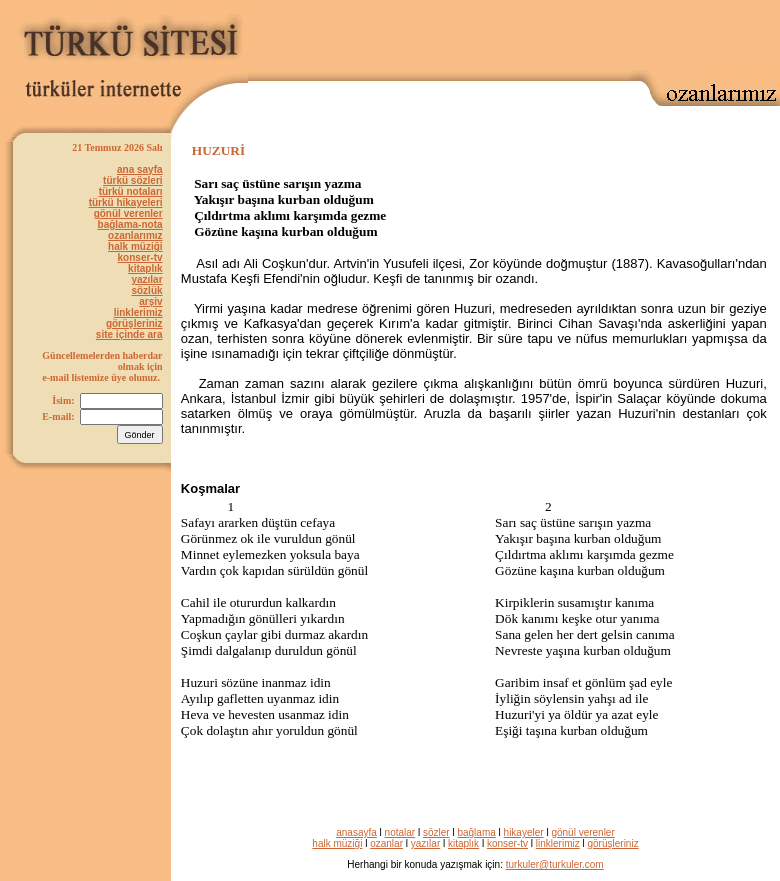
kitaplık (145, 268)
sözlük (146, 290)
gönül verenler (128, 213)
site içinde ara (129, 334)
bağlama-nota (130, 224)
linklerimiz (138, 312)
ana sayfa (140, 169)
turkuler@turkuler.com (555, 864)
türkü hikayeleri (126, 202)
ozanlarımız (135, 235)
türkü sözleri (132, 180)
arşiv (150, 301)
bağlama (476, 832)
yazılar (146, 279)
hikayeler (524, 832)
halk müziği (135, 246)
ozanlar (386, 843)
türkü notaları (131, 191)
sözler (436, 832)
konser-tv (140, 257)
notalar (400, 832)
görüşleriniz (134, 323)
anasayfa (356, 832)
